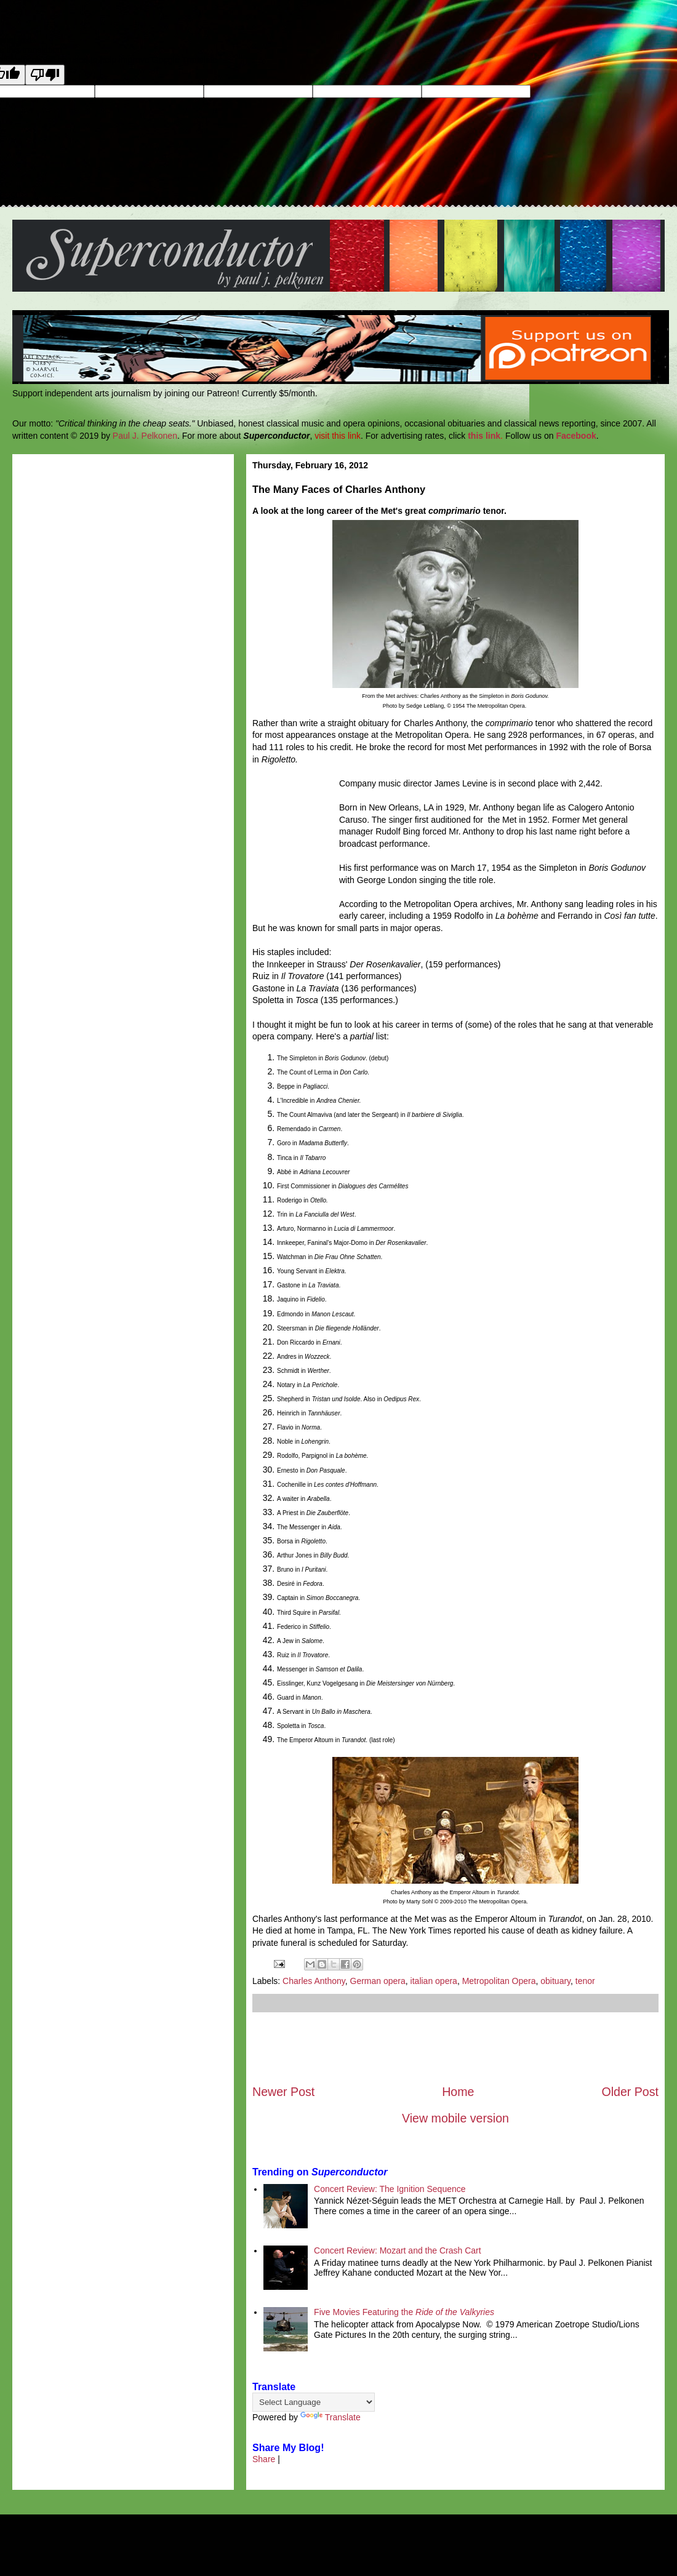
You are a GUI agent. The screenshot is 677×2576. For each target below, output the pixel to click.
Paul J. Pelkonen (145, 436)
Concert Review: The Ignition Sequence (389, 2189)
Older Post (630, 2091)
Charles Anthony (313, 1981)
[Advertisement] (455, 2048)
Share (263, 2459)
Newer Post (283, 2091)
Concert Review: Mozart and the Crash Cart (397, 2250)
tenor (585, 1981)
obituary (555, 1981)
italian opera (434, 1981)
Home (458, 2091)
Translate (330, 2417)
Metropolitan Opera (499, 1981)
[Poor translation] (45, 75)
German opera (378, 1981)
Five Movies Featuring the (404, 2312)
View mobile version (455, 2118)
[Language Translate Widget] (313, 2402)
